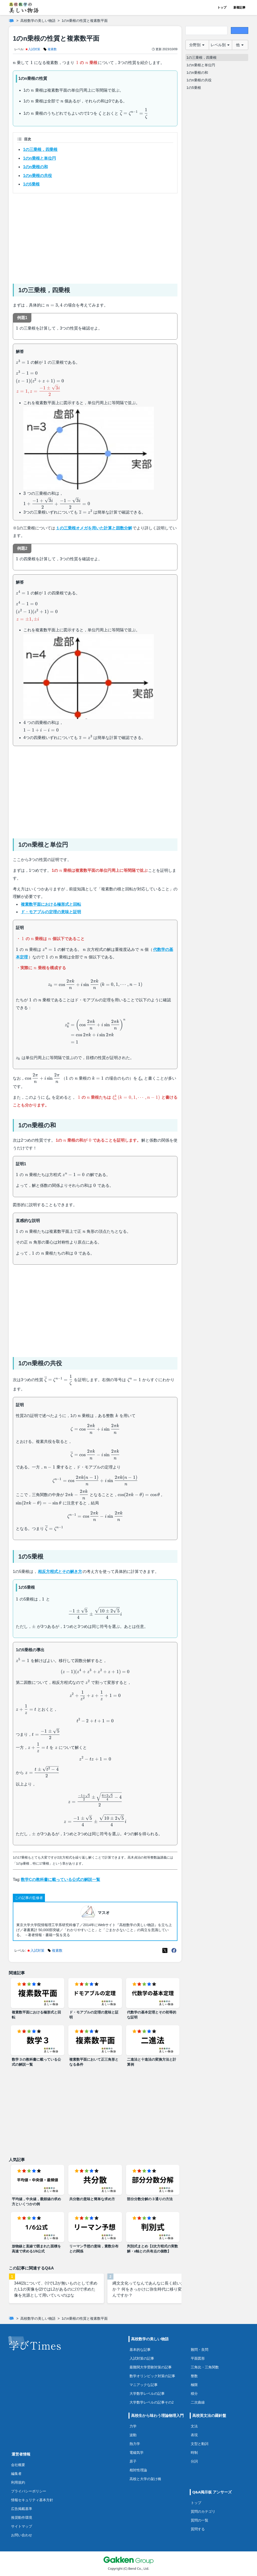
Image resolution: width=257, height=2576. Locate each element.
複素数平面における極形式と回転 (51, 904)
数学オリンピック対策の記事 (152, 2375)
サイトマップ (21, 2526)
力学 (133, 2426)
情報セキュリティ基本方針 (32, 2499)
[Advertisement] (95, 236)
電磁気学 (137, 2452)
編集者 (16, 2473)
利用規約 (18, 2482)
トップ (221, 7)
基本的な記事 (140, 2349)
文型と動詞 (199, 2443)
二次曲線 (198, 2402)
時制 (194, 2452)
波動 (133, 2434)
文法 (194, 2426)
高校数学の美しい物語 (37, 21)
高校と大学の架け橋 (145, 2478)
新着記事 (239, 7)
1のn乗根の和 (35, 167)
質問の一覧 (199, 2520)
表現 (194, 2434)
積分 (194, 2393)
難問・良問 (199, 2349)
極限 (194, 2384)
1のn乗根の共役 (37, 175)
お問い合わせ (21, 2535)
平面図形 (198, 2358)
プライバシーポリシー (28, 2491)
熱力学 (135, 2443)
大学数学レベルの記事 (147, 2393)
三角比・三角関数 (205, 2367)
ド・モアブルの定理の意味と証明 (51, 912)
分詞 (194, 2461)
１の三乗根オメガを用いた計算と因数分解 (94, 528)
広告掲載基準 (21, 2508)
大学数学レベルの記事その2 (152, 2402)
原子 (133, 2461)
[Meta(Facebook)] (173, 1950)
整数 (194, 2375)
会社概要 (18, 2464)
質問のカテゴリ (203, 2511)
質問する (198, 2529)
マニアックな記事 (144, 2384)
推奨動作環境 (21, 2517)
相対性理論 (138, 2470)
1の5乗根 (31, 184)
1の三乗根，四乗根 (40, 149)
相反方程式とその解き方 (60, 1571)
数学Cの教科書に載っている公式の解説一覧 (60, 1879)
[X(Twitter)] (164, 1950)
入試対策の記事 (142, 2358)
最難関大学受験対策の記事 (151, 2367)
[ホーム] (11, 20)
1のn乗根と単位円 (39, 158)
